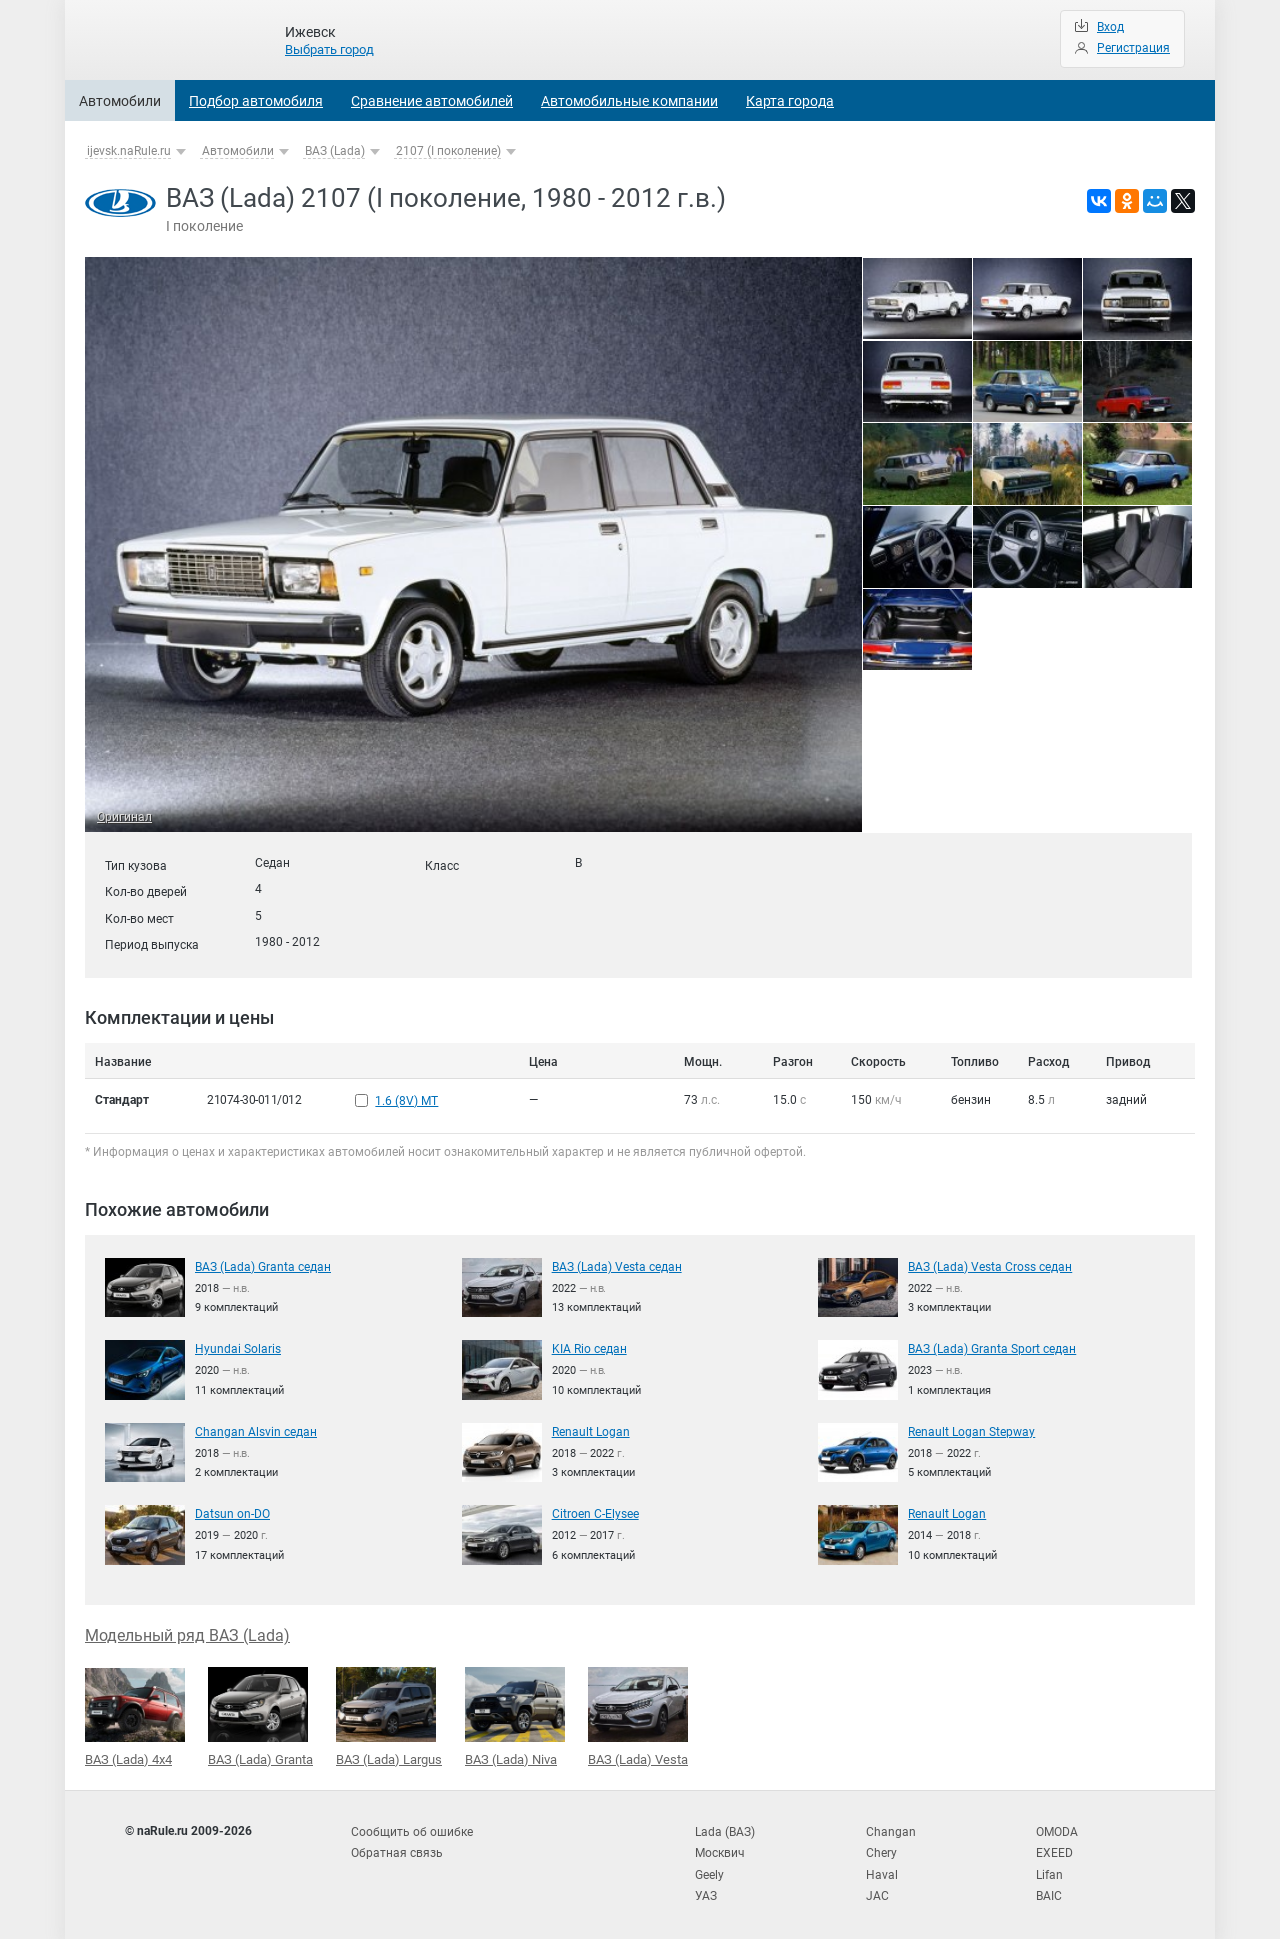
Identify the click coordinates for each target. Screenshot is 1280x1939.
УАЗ (706, 1889)
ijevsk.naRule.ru (129, 151)
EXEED (1054, 1848)
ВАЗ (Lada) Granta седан (263, 1264)
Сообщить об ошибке (412, 1828)
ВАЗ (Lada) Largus (389, 1714)
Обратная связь (397, 1848)
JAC (877, 1889)
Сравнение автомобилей (432, 101)
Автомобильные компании (629, 101)
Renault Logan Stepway (971, 1429)
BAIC (1049, 1889)
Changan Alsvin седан (256, 1429)
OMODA (1057, 1828)
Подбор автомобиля (256, 101)
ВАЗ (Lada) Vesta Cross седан (990, 1264)
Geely (709, 1868)
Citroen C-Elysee (595, 1512)
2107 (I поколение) (448, 151)
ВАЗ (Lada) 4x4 (135, 1714)
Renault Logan (591, 1429)
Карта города (790, 101)
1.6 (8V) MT (406, 1100)
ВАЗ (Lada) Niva (515, 1714)
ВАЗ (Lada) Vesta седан (617, 1264)
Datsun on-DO (232, 1512)
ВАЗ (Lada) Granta (260, 1714)
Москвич (720, 1848)
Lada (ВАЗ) (725, 1828)
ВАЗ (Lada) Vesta (638, 1714)
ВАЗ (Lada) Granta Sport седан (992, 1347)
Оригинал (124, 817)
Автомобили (120, 101)
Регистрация (1133, 48)
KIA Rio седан (589, 1347)
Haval (882, 1868)
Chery (881, 1848)
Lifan (1049, 1868)
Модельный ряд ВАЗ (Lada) (187, 1632)
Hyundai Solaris (238, 1347)
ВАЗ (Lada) (335, 151)
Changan (891, 1828)
